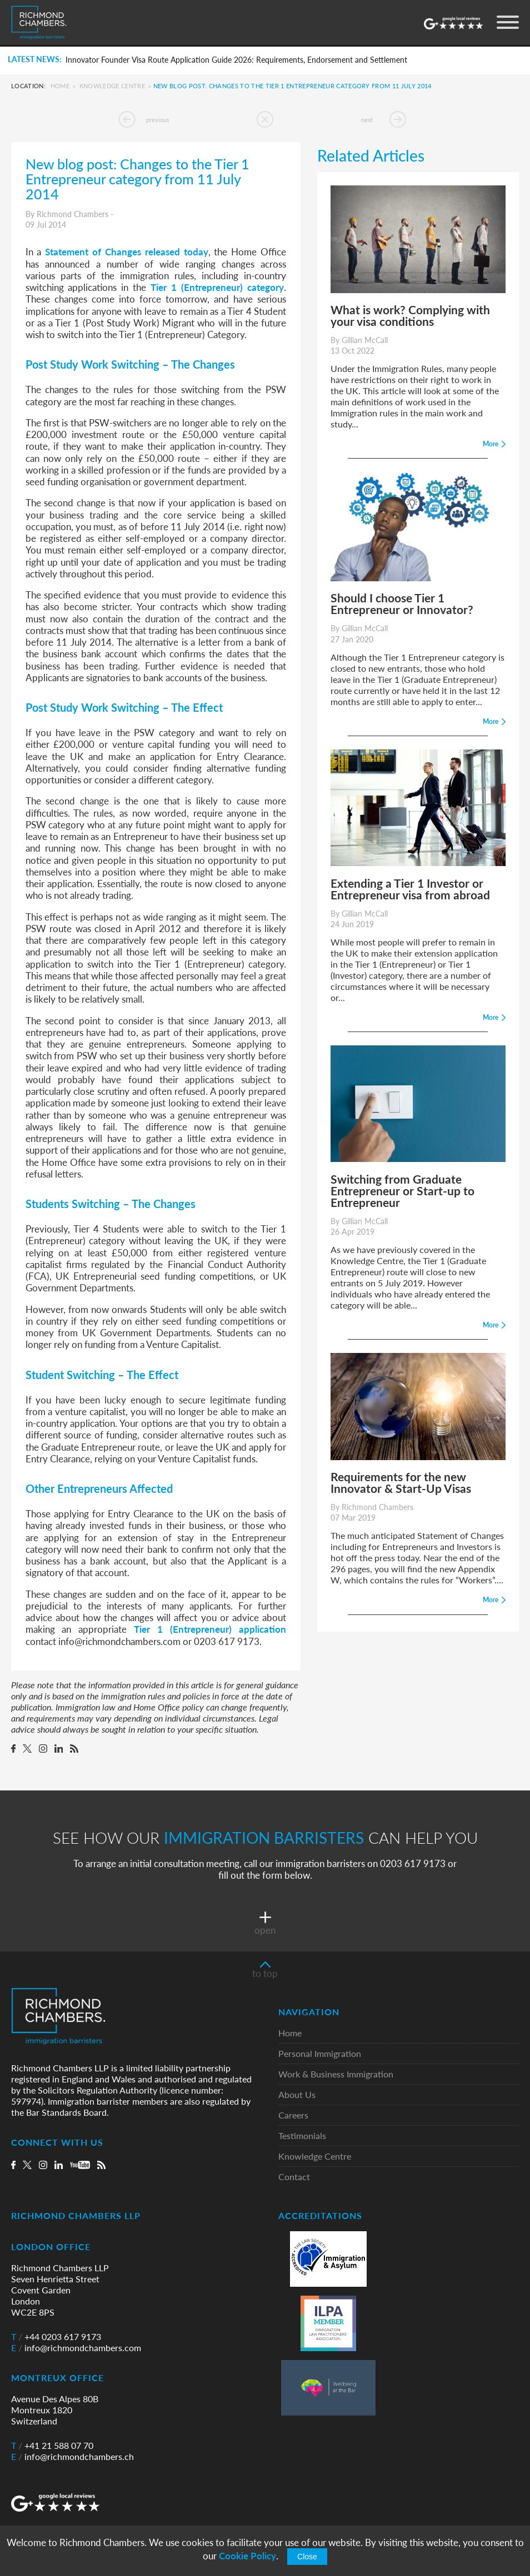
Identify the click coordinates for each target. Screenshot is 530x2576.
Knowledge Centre (112, 86)
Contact (294, 2177)
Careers (293, 2115)
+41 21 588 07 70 (52, 2445)
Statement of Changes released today (126, 251)
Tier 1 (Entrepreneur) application (210, 1629)
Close (307, 2556)
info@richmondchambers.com (76, 2347)
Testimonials (302, 2136)
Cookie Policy (247, 2556)
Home (60, 86)
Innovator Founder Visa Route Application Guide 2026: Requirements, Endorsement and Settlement (236, 60)
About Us (297, 2095)
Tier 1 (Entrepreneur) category (217, 287)
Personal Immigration (319, 2054)
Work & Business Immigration (335, 2074)
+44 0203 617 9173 (56, 2336)
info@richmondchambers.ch (72, 2456)
